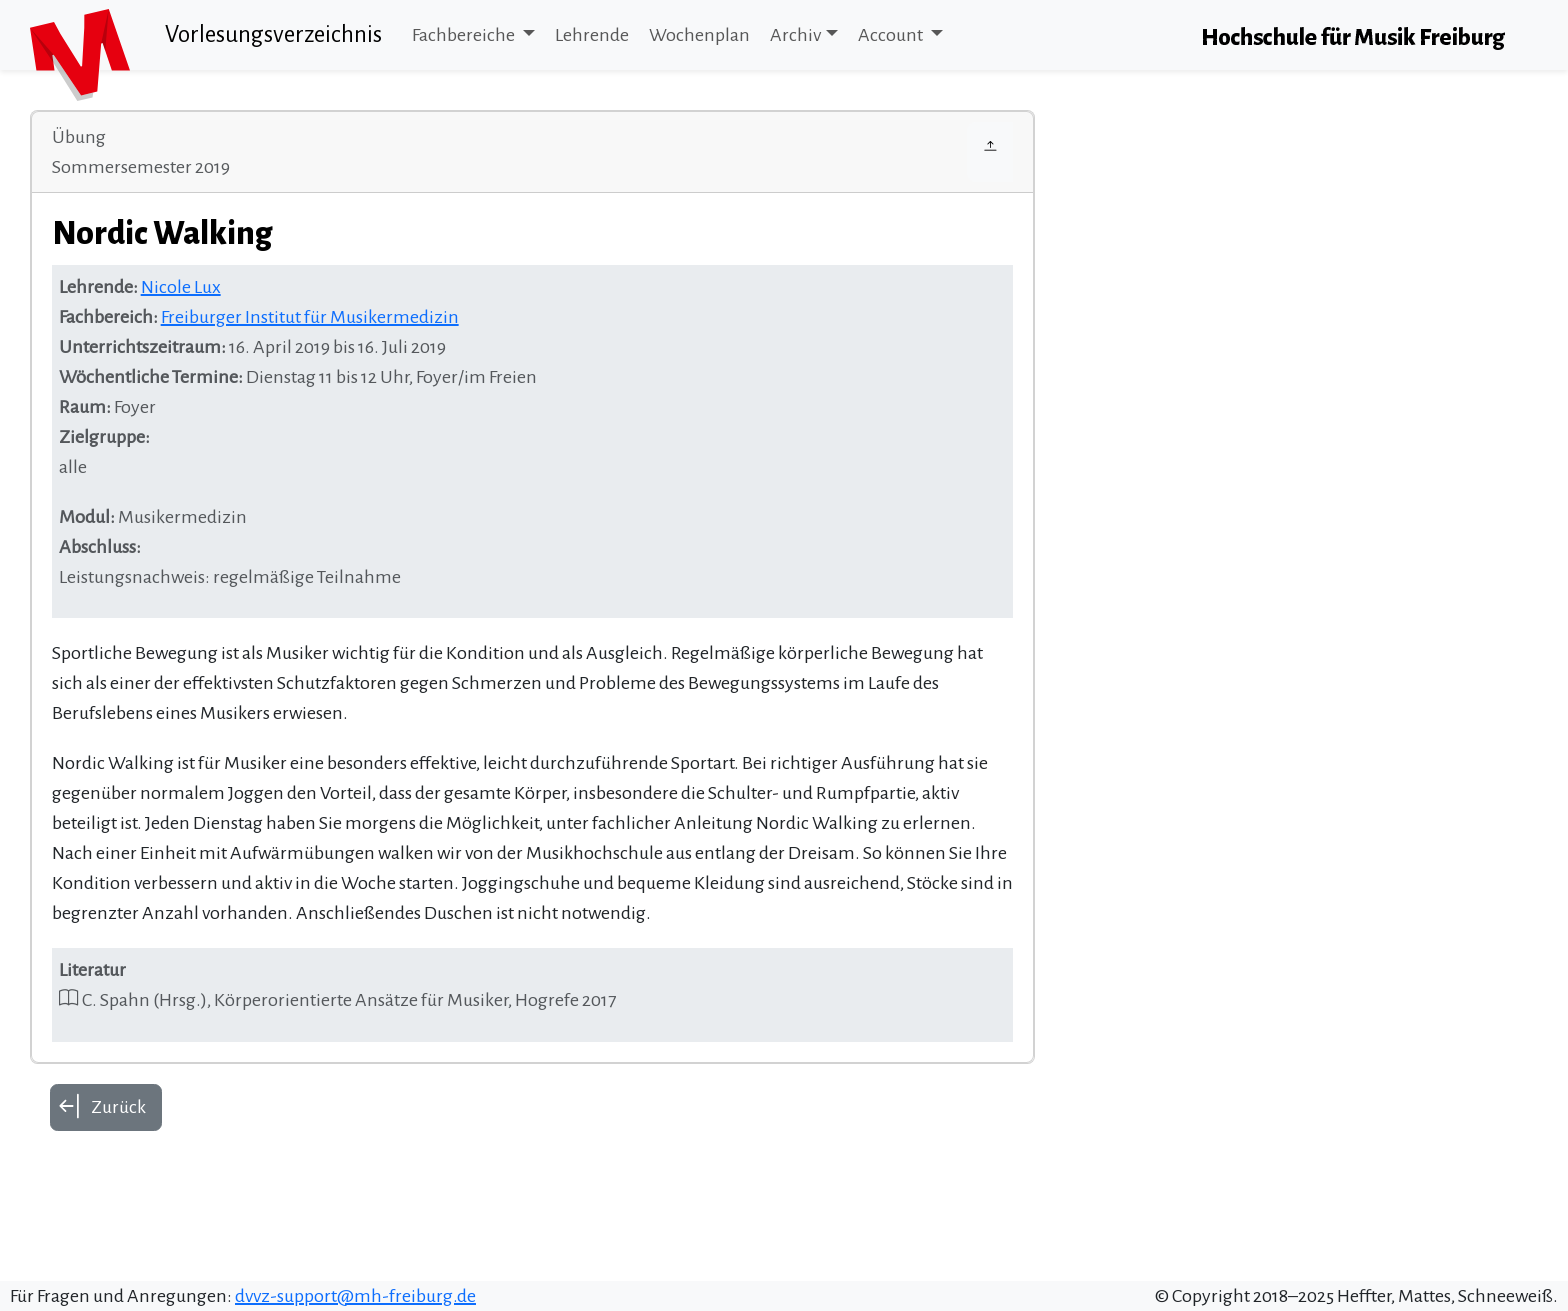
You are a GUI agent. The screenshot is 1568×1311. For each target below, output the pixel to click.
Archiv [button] (795, 35)
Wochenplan (699, 35)
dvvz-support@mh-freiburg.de (355, 1296)
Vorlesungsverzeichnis (273, 34)
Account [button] (892, 35)
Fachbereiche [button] (465, 35)
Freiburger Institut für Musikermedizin (310, 317)
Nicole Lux (181, 287)
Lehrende (592, 35)
